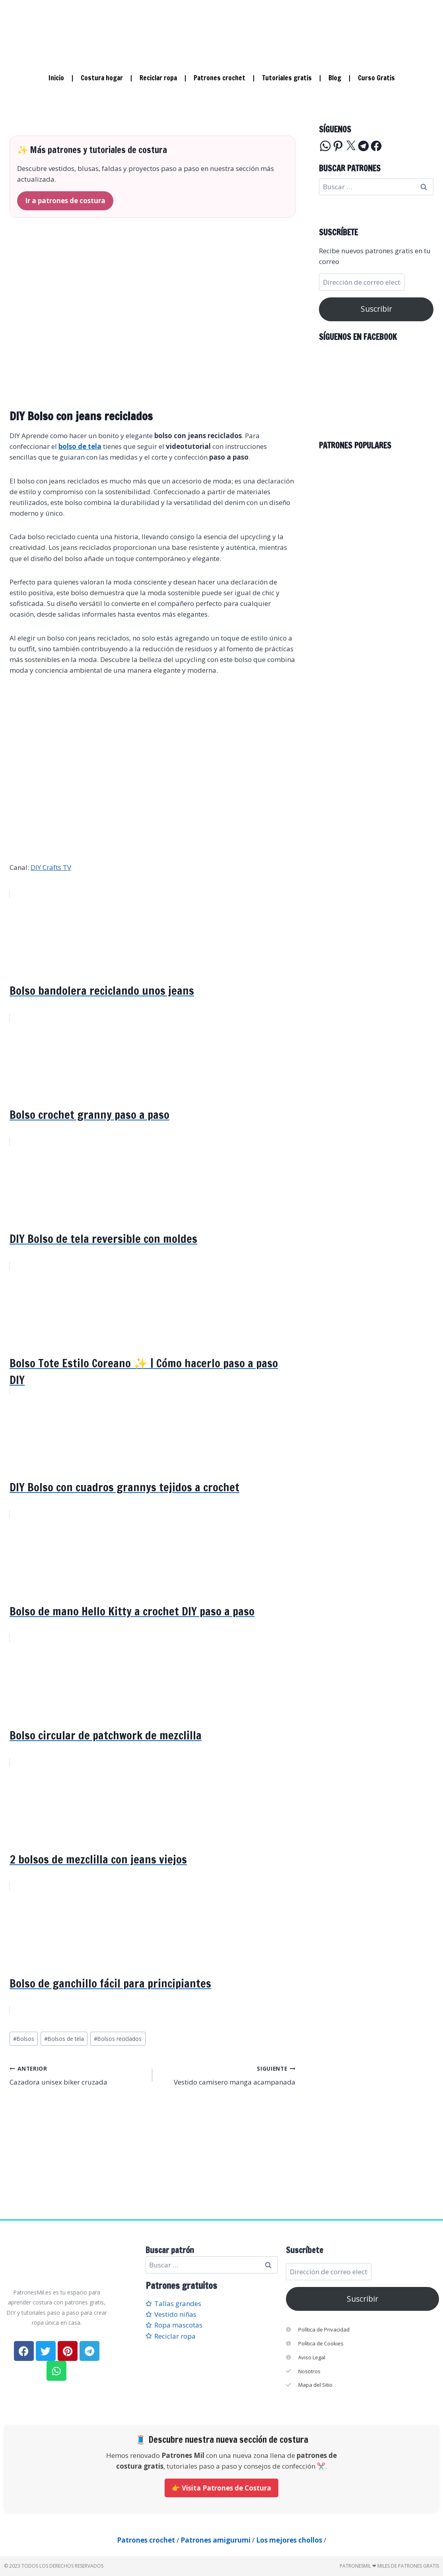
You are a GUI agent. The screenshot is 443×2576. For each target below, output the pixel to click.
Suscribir (376, 309)
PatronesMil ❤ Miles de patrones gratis (389, 2565)
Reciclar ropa (158, 78)
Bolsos (23, 2038)
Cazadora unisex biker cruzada (78, 2075)
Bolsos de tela (64, 2038)
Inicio (56, 78)
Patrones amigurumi (216, 2540)
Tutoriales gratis (287, 78)
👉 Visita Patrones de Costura (221, 2488)
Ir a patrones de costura (65, 200)
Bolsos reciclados (118, 2038)
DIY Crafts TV (51, 867)
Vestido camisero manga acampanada (227, 2075)
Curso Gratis (376, 78)
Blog (334, 78)
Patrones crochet (219, 78)
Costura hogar (102, 78)
